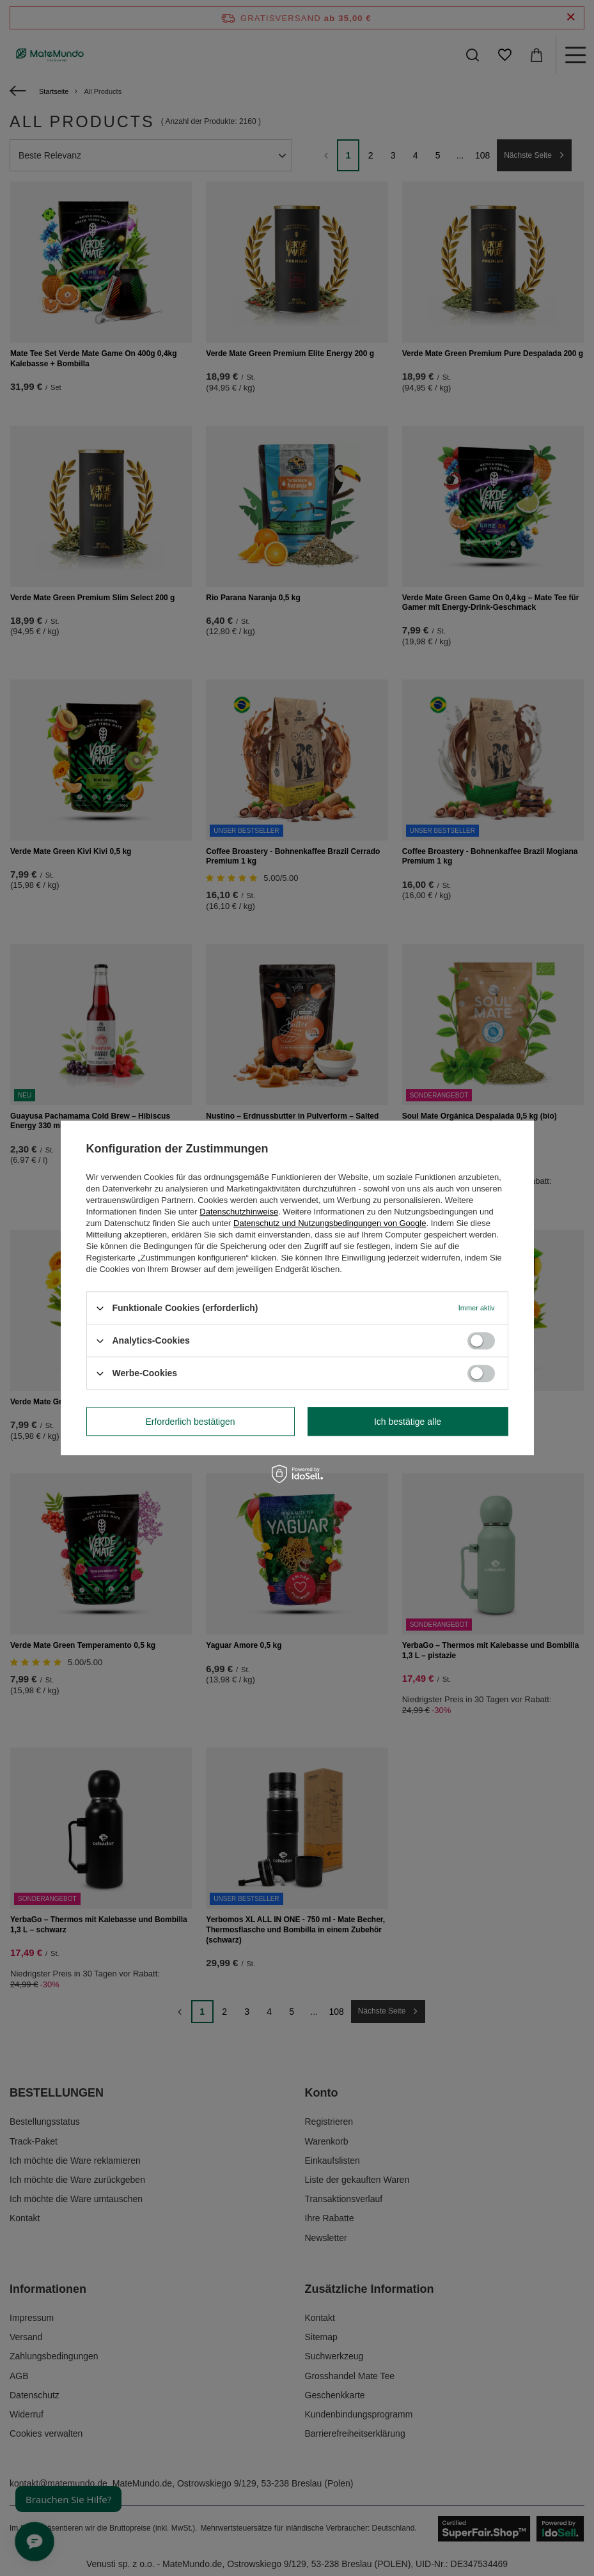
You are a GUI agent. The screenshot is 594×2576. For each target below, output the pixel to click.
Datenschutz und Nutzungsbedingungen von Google (329, 1223)
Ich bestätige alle (407, 1421)
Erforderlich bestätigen (190, 1421)
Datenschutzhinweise (238, 1211)
